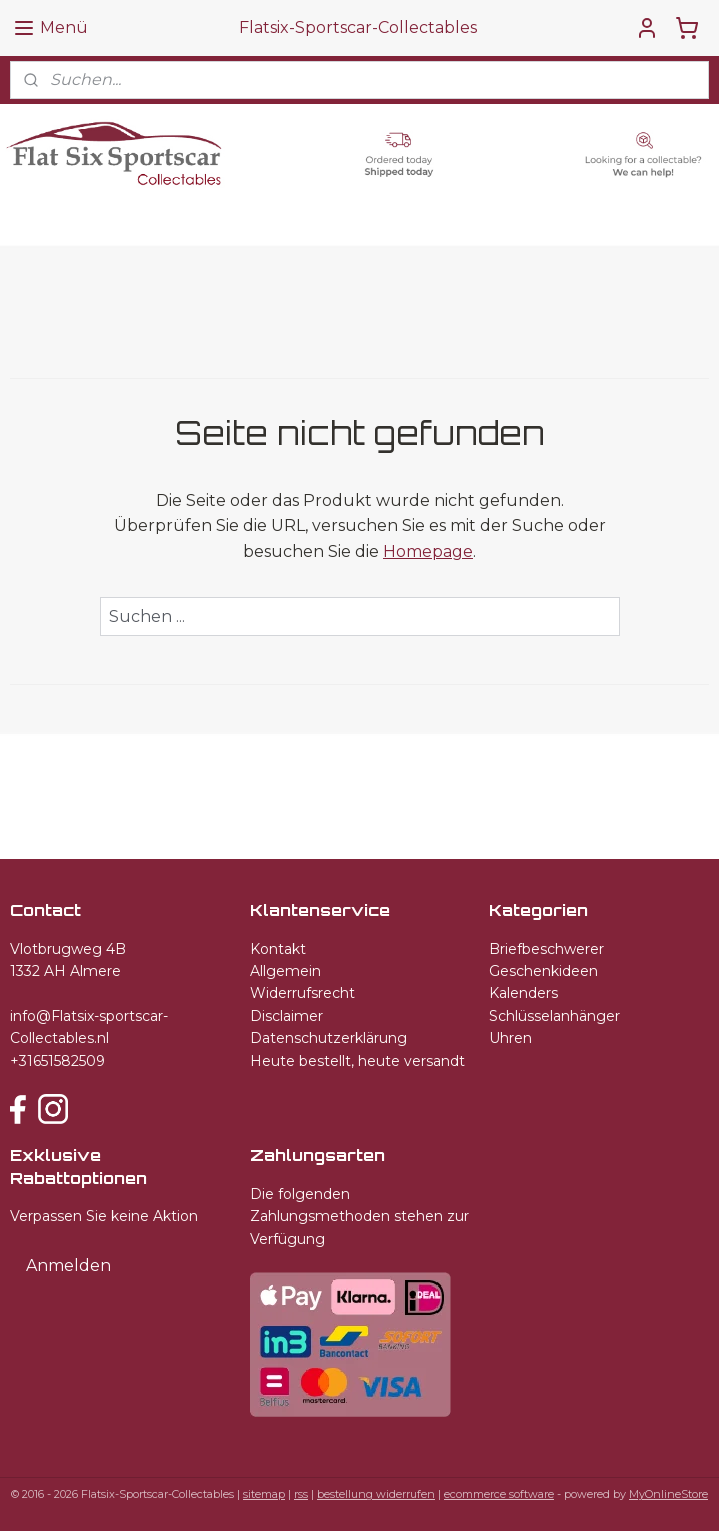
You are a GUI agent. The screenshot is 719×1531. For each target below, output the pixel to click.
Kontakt (278, 949)
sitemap (264, 1494)
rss (301, 1494)
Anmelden (68, 1265)
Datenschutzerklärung (328, 1038)
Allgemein (285, 971)
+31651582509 (57, 1061)
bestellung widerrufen (376, 1494)
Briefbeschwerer (546, 949)
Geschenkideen (543, 971)
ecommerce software (499, 1494)
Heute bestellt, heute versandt (357, 1061)
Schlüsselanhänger (554, 1016)
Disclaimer (286, 1016)
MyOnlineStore (668, 1494)
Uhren (510, 1038)
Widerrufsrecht (302, 993)
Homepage (428, 551)
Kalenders (523, 993)
